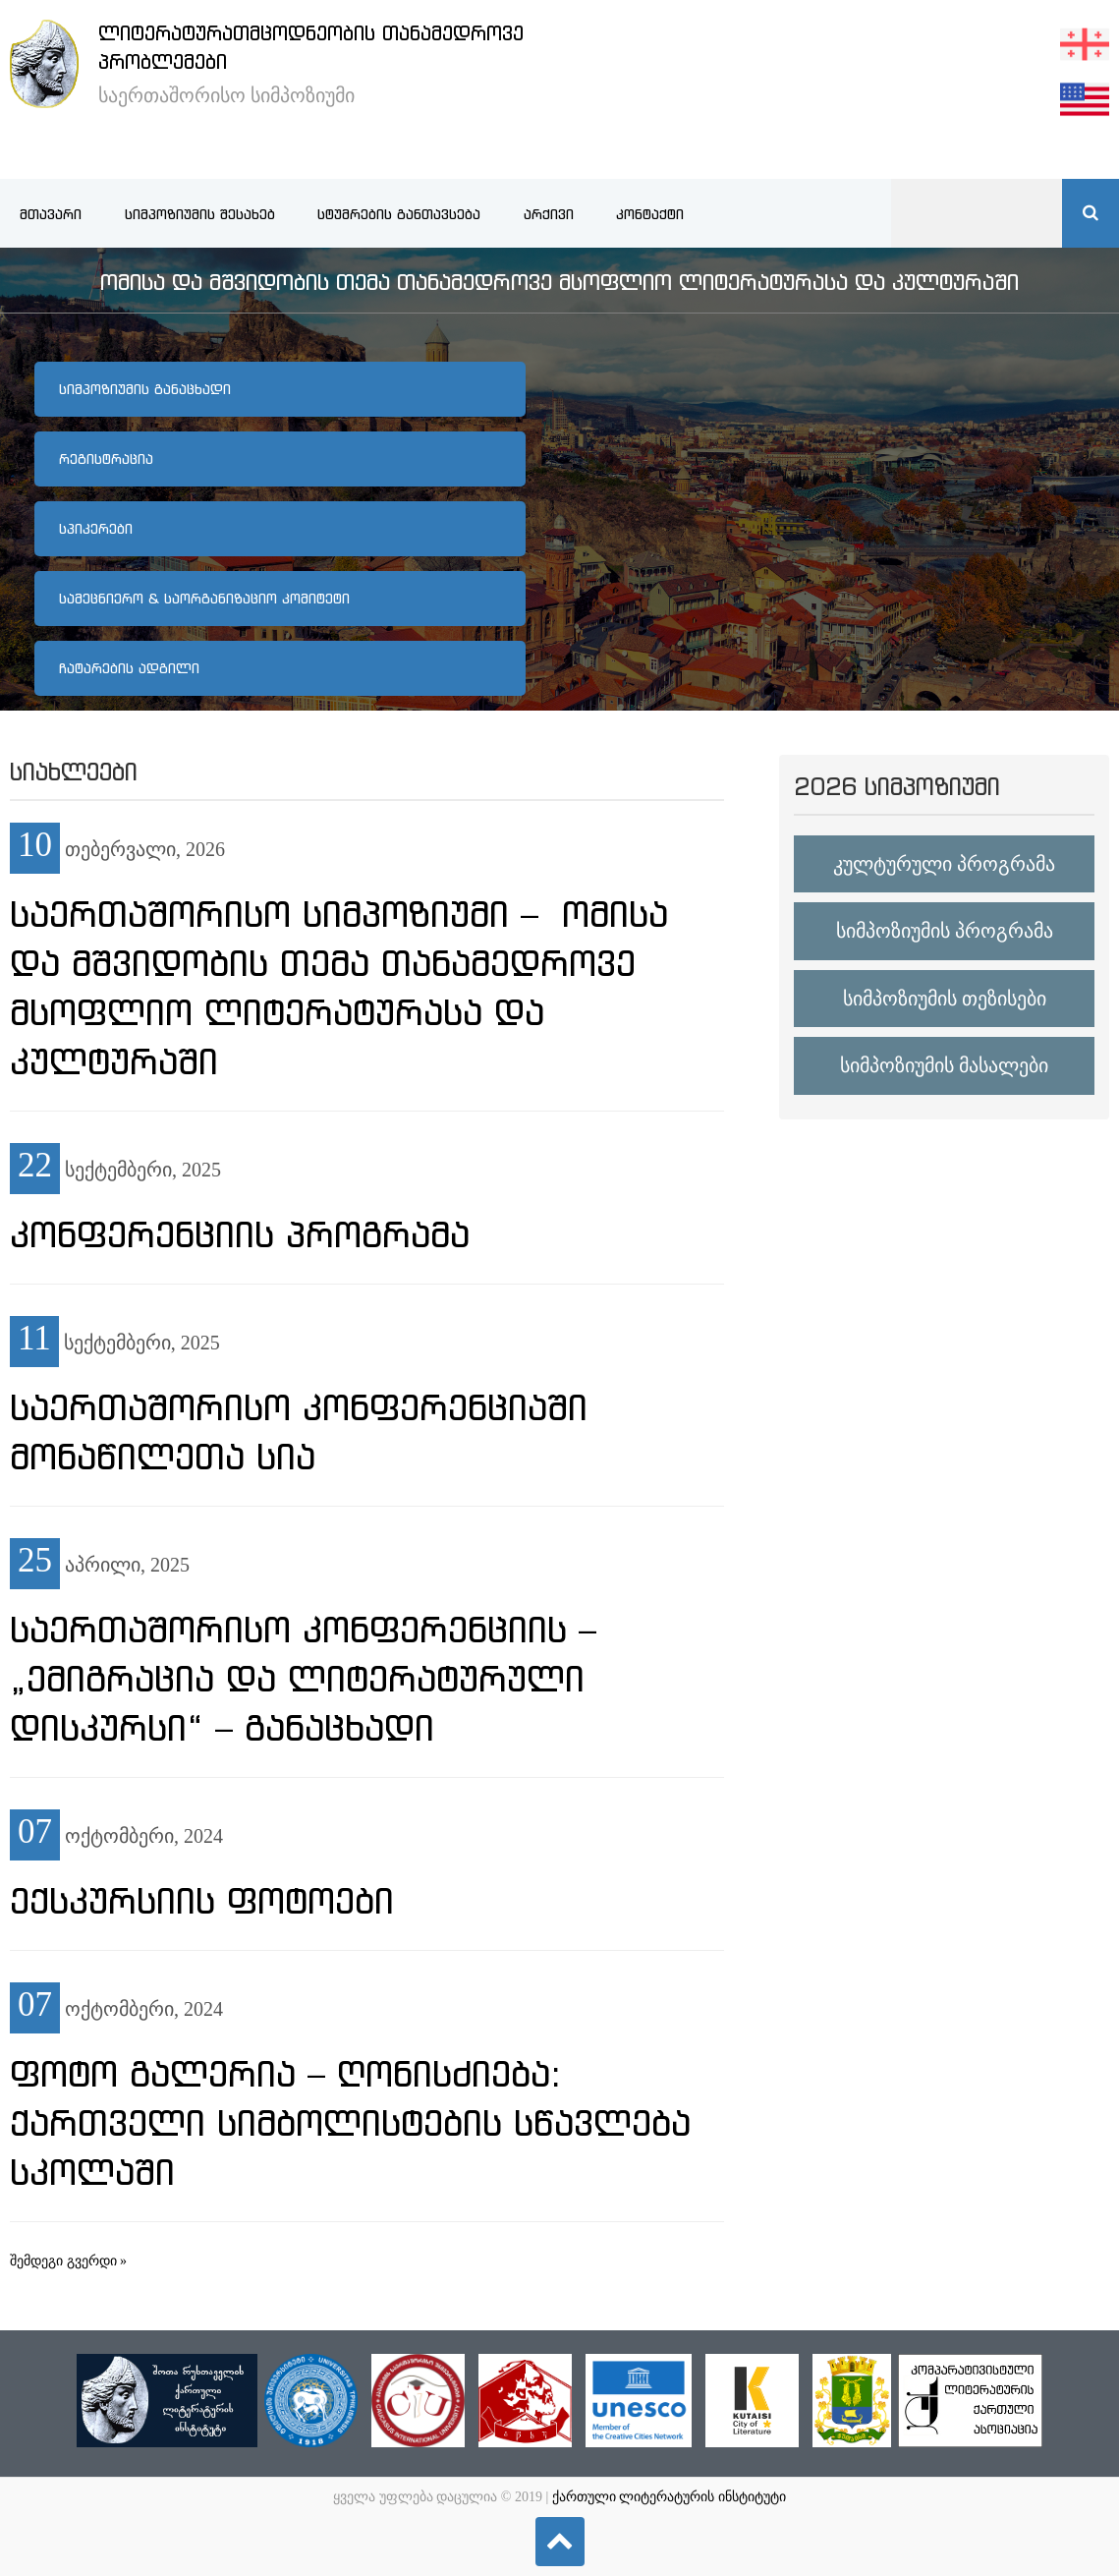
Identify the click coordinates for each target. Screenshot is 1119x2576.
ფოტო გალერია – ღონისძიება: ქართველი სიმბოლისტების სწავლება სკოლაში (350, 2123)
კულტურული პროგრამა (944, 864)
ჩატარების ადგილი (129, 668)
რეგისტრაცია (106, 459)
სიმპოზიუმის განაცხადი (145, 389)
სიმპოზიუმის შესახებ (200, 214)
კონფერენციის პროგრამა (240, 1234)
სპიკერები (96, 529)
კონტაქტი (650, 214)
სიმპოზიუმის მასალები (944, 1065)
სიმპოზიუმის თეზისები (944, 998)
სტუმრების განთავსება (398, 214)
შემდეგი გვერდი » (68, 2261)
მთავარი (51, 214)
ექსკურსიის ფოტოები (202, 1900)
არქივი (549, 214)
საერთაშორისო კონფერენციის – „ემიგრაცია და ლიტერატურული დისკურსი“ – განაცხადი (303, 1678)
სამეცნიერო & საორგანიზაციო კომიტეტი (204, 598)
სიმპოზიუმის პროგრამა (944, 931)
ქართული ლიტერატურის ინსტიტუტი (669, 2497)
